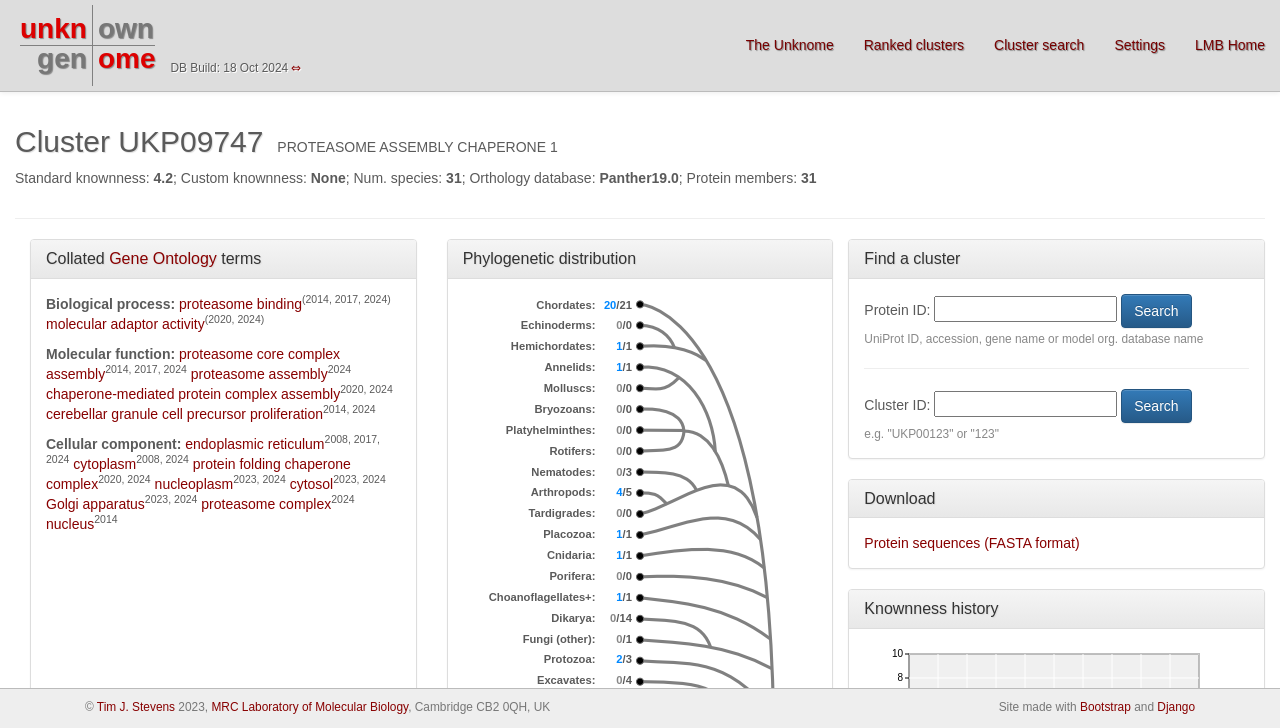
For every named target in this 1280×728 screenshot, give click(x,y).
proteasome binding (240, 304)
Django (1176, 707)
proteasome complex (266, 504)
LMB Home (1230, 45)
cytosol (312, 484)
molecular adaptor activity (125, 324)
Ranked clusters (914, 45)
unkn (53, 28)
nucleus (70, 524)
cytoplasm (104, 464)
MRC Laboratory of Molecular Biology (309, 707)
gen (62, 58)
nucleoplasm (194, 484)
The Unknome (790, 45)
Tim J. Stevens (136, 707)
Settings (1139, 45)
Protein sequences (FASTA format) (971, 543)
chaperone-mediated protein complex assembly (193, 394)
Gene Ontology (163, 258)
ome (127, 58)
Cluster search (1039, 45)
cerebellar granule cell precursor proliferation (184, 414)
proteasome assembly (259, 374)
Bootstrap (1105, 707)
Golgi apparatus (95, 504)
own (126, 28)
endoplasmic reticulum (254, 444)
